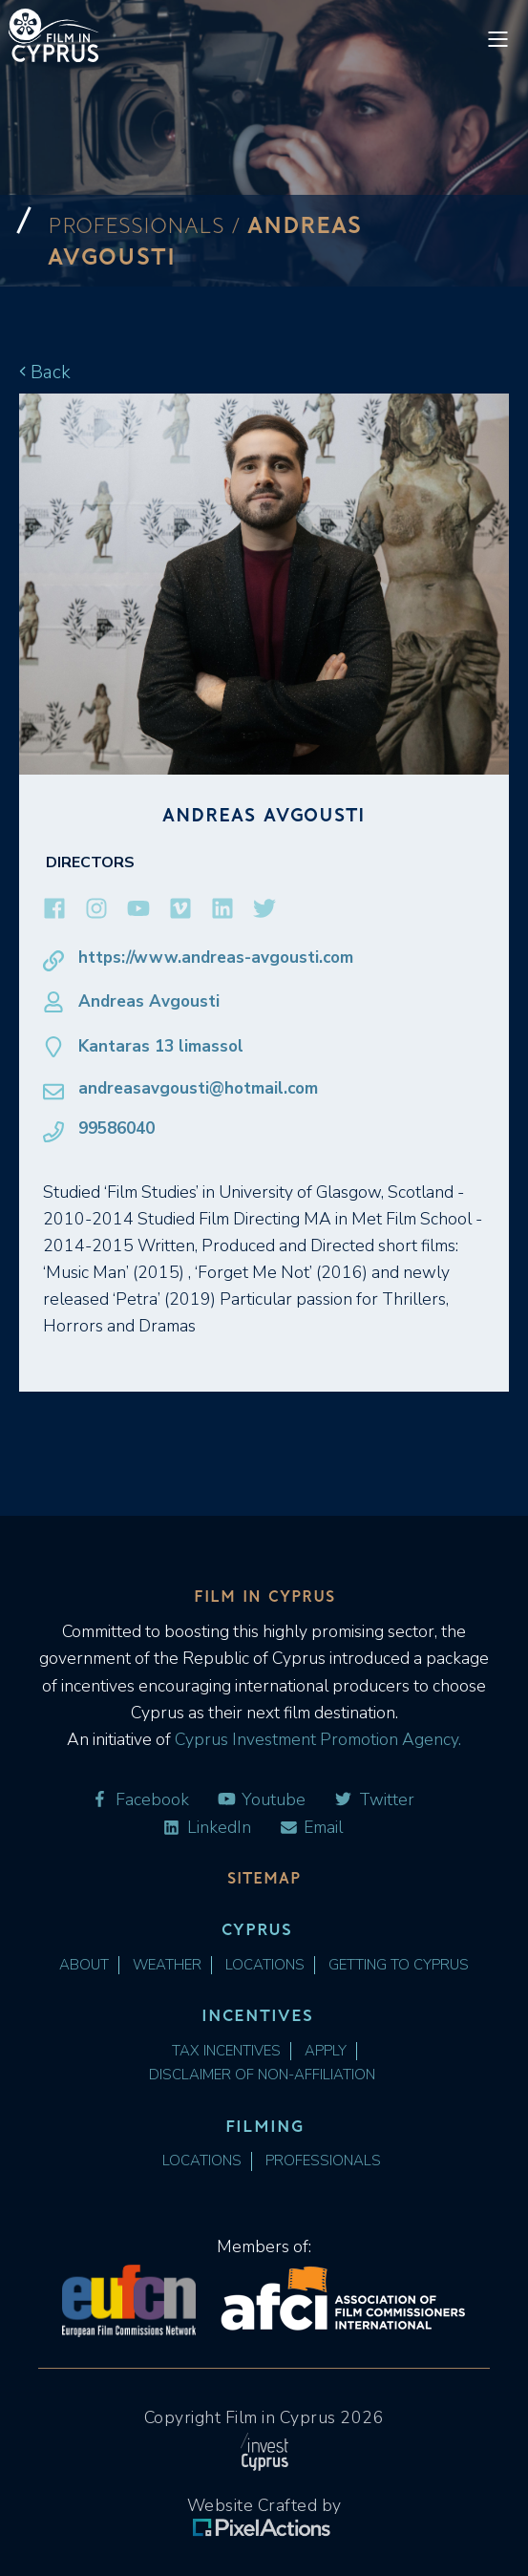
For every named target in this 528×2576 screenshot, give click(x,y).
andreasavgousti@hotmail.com (180, 1088)
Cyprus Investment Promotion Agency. (316, 1739)
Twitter (373, 1800)
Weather (167, 1965)
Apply (326, 2051)
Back (45, 372)
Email (311, 1828)
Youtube (261, 1800)
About (84, 1965)
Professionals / (147, 225)
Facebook (139, 1800)
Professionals (323, 2161)
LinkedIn (206, 1828)
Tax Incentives (226, 2051)
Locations (265, 1965)
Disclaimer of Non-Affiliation (262, 2075)
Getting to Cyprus (398, 1965)
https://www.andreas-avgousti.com (198, 958)
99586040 (99, 1128)
